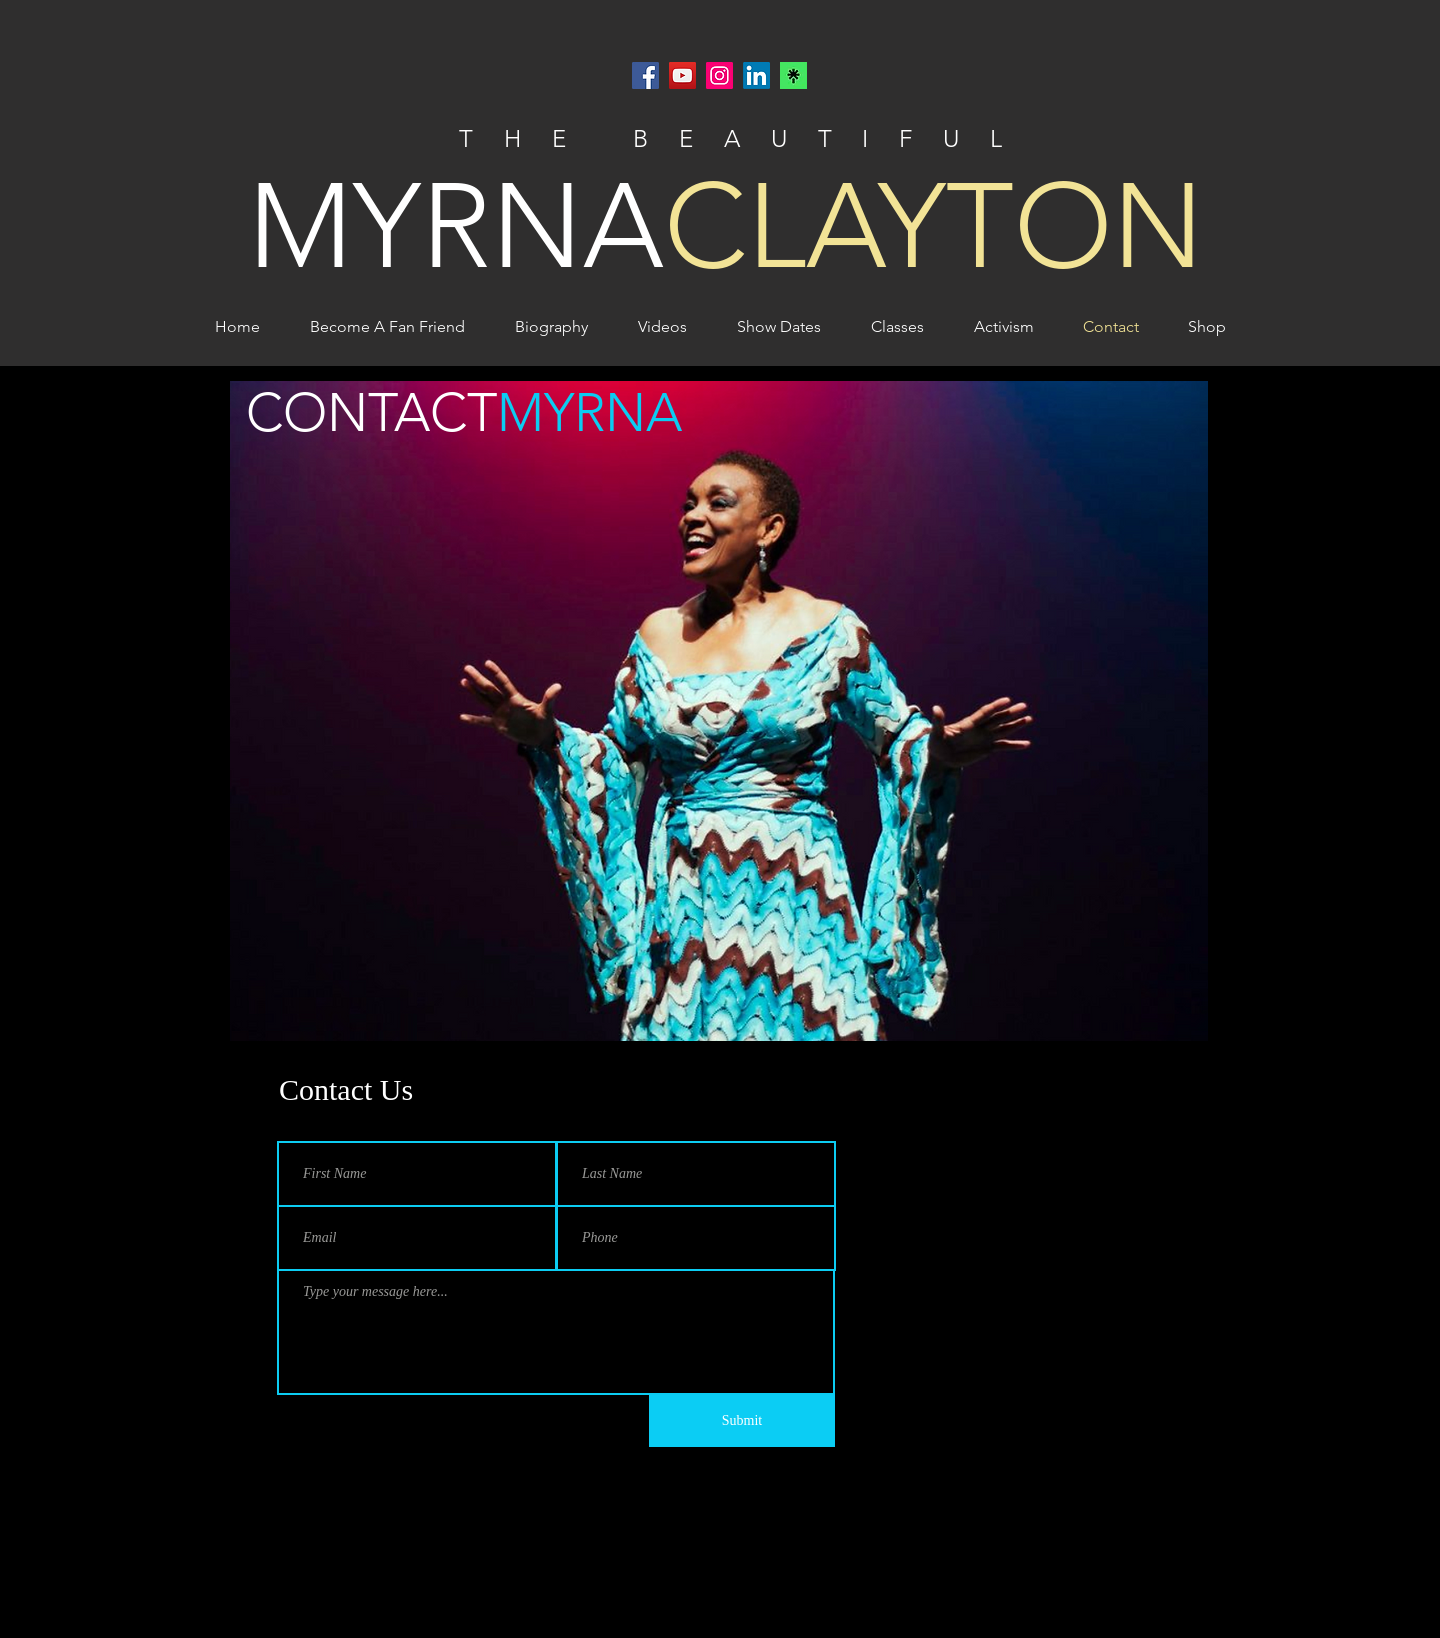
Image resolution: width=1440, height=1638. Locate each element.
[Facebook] (645, 75)
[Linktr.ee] (793, 75)
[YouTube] (682, 75)
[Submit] (742, 1421)
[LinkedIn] (756, 75)
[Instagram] (719, 75)
